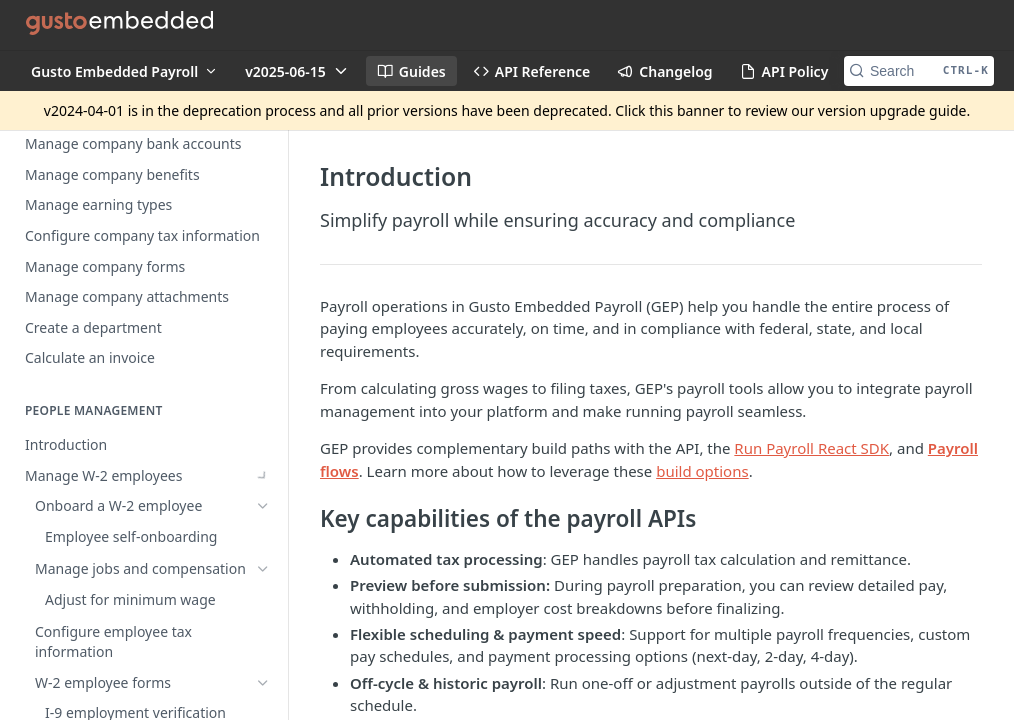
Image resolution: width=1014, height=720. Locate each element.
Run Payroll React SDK (811, 448)
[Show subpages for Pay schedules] (263, 613)
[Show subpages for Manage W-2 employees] (263, 343)
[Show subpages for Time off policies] (263, 404)
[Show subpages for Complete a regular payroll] (263, 582)
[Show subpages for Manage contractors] (263, 373)
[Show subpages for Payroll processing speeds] (263, 521)
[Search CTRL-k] (919, 71)
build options (702, 471)
